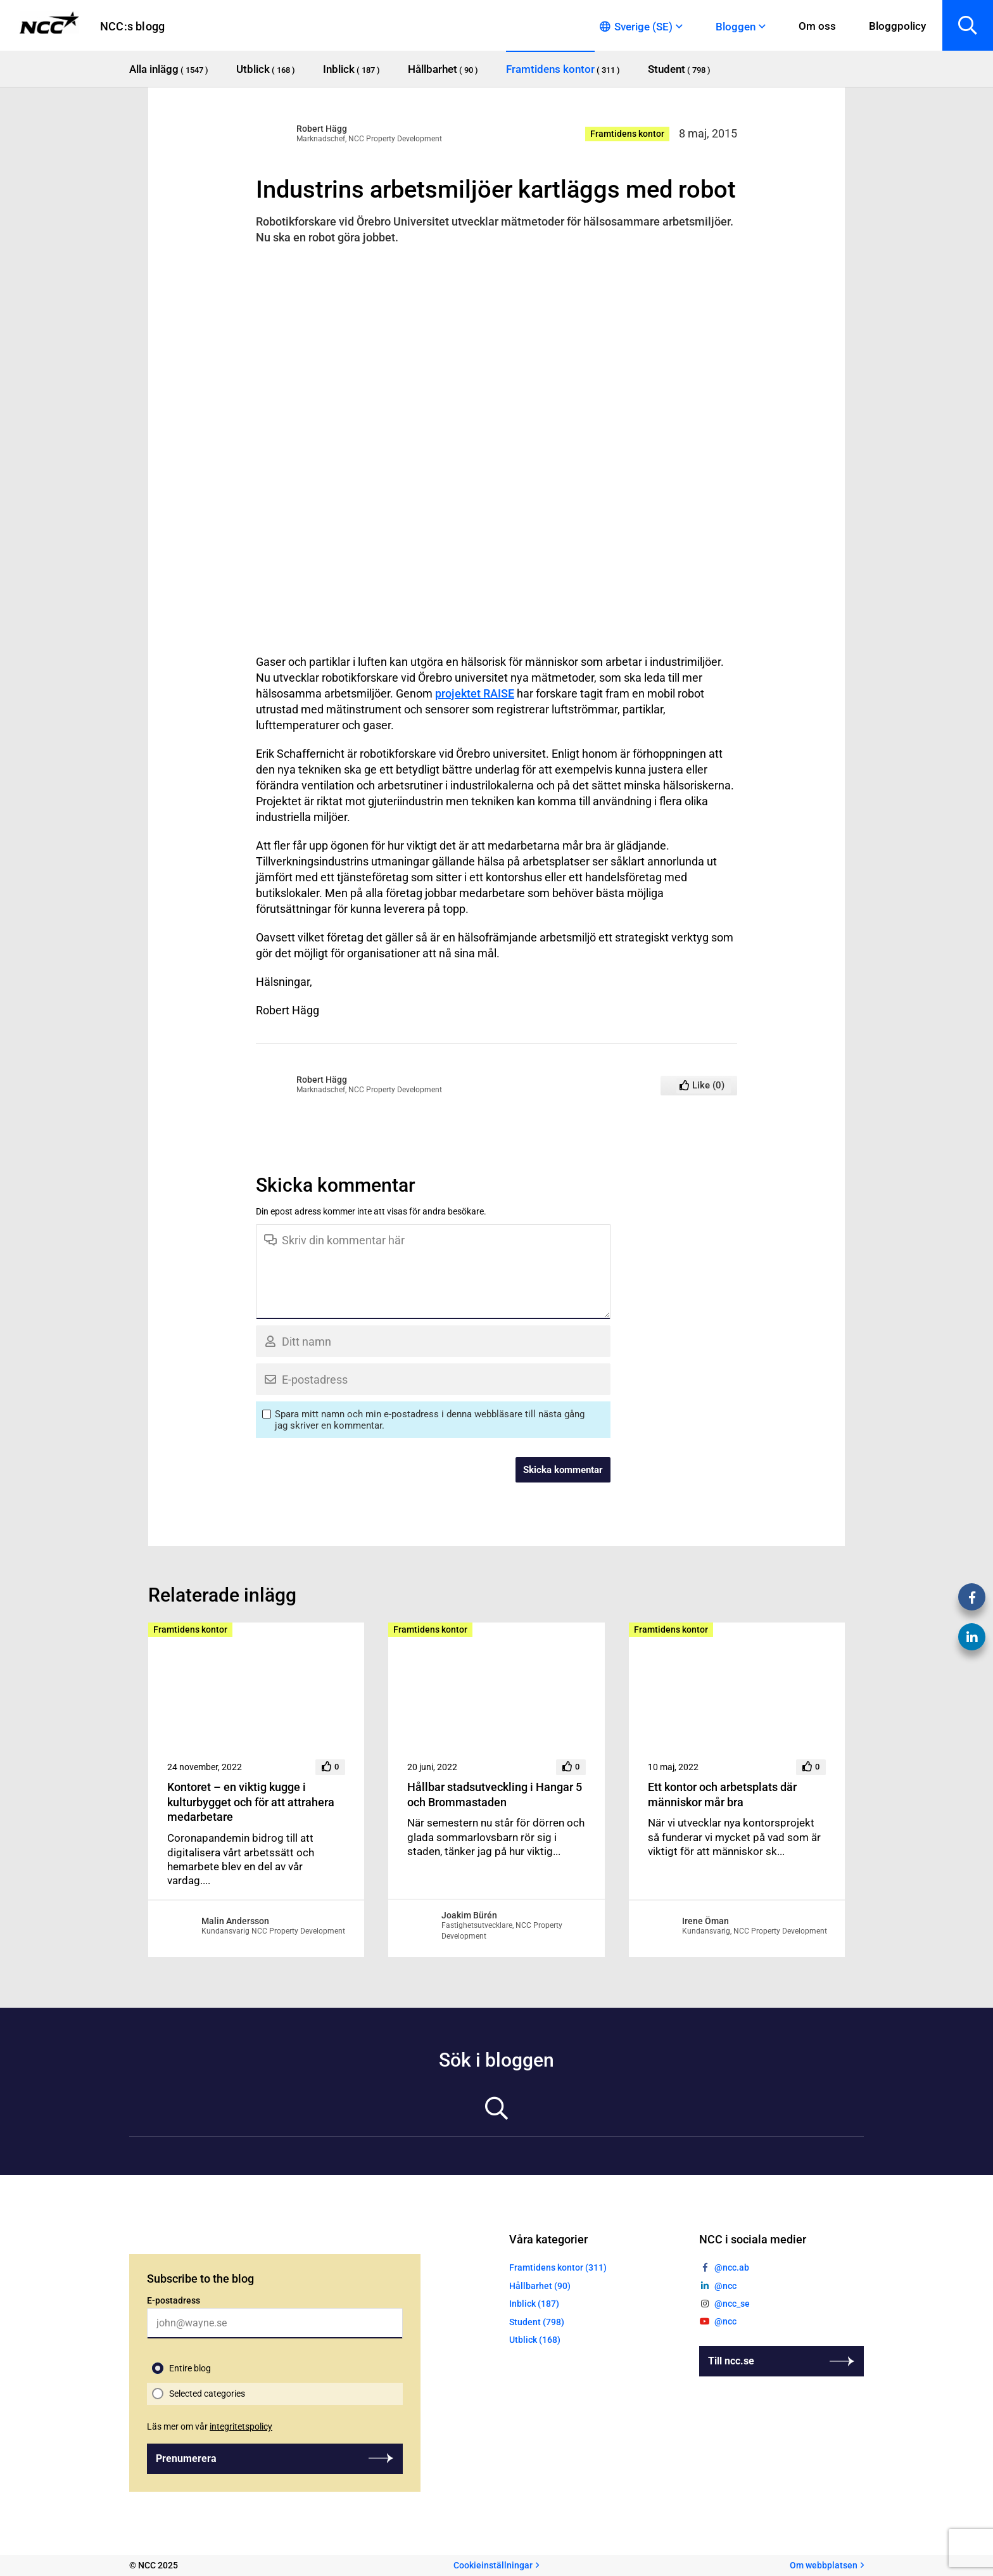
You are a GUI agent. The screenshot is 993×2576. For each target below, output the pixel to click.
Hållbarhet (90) (540, 2286)
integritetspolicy (241, 2426)
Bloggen (736, 26)
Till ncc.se (731, 2361)
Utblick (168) (534, 2340)
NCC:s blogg (132, 26)
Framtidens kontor (627, 134)
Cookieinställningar (493, 2565)
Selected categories (207, 2393)
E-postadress (173, 2300)
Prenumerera (186, 2458)
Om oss (817, 26)
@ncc (725, 2286)
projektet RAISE (474, 693)
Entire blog (190, 2368)
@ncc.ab (731, 2267)
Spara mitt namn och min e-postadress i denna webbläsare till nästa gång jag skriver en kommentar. (430, 1419)
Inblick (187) (534, 2304)
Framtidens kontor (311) (558, 2267)
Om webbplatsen (823, 2565)
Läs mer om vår (209, 2426)
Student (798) (536, 2322)
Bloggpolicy (897, 26)
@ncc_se (732, 2304)
